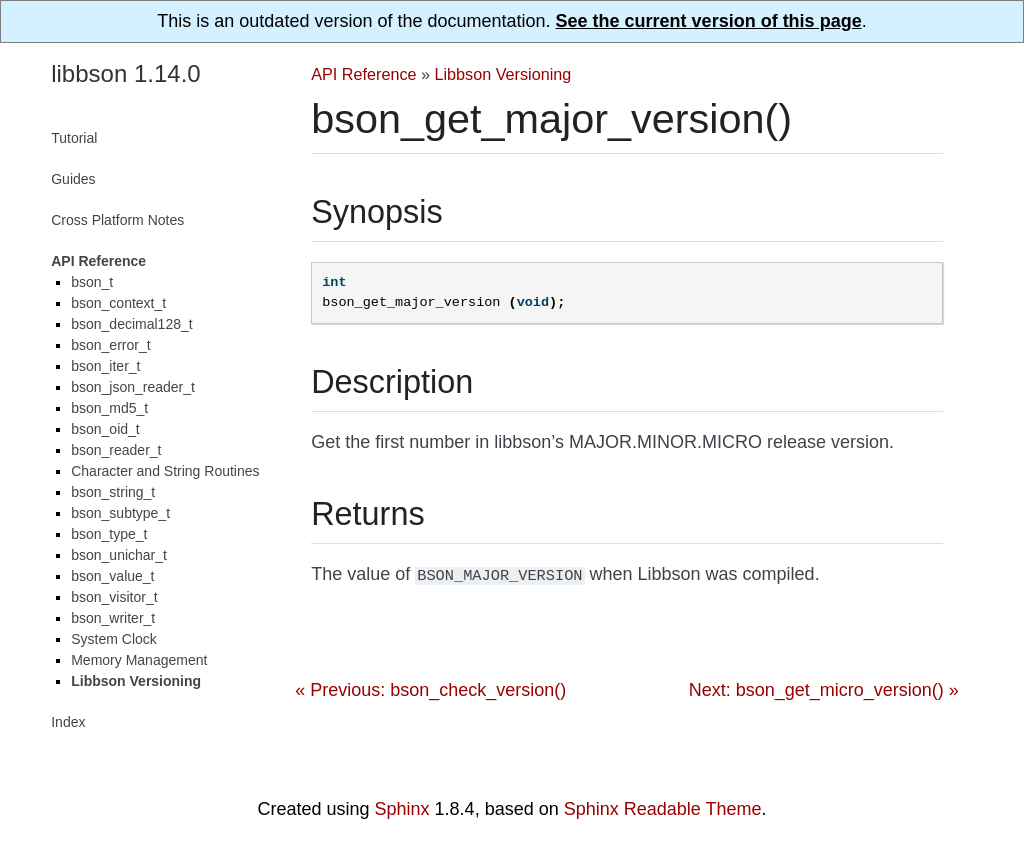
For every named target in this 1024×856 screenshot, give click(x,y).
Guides (73, 179)
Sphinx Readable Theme (663, 809)
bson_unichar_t (119, 555)
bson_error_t (110, 345)
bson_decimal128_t (131, 324)
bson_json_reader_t (133, 387)
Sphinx (402, 809)
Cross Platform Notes (117, 220)
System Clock (114, 639)
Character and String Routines (165, 471)
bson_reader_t (116, 450)
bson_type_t (109, 534)
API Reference (363, 74)
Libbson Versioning (503, 74)
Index (68, 722)
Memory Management (139, 660)
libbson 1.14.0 (125, 73)
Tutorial (74, 138)
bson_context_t (118, 303)
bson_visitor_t (114, 597)
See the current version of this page (709, 21)
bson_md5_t (109, 408)
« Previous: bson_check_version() (430, 688)
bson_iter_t (105, 366)
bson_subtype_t (120, 513)
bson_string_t (113, 492)
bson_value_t (112, 576)
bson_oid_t (105, 429)
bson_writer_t (113, 618)
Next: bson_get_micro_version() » (824, 688)
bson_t (92, 282)
